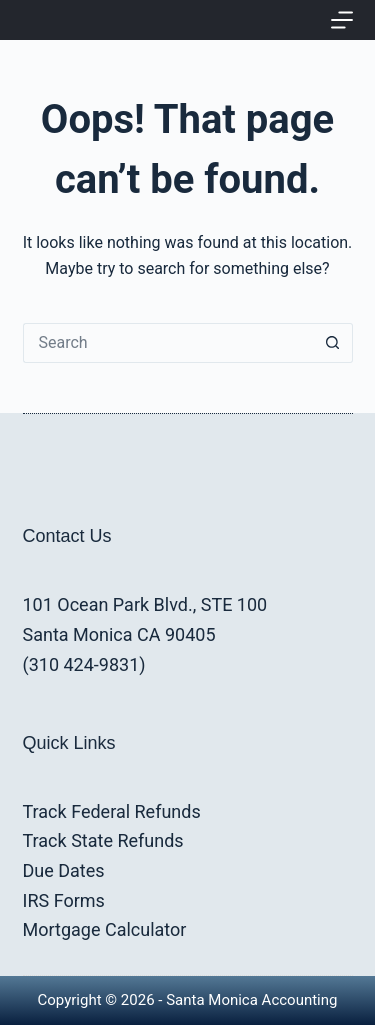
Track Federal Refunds (112, 811)
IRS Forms (64, 900)
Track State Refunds (103, 840)
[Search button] (333, 343)
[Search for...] (168, 343)
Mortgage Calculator (105, 929)
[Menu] (342, 20)
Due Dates (64, 870)
